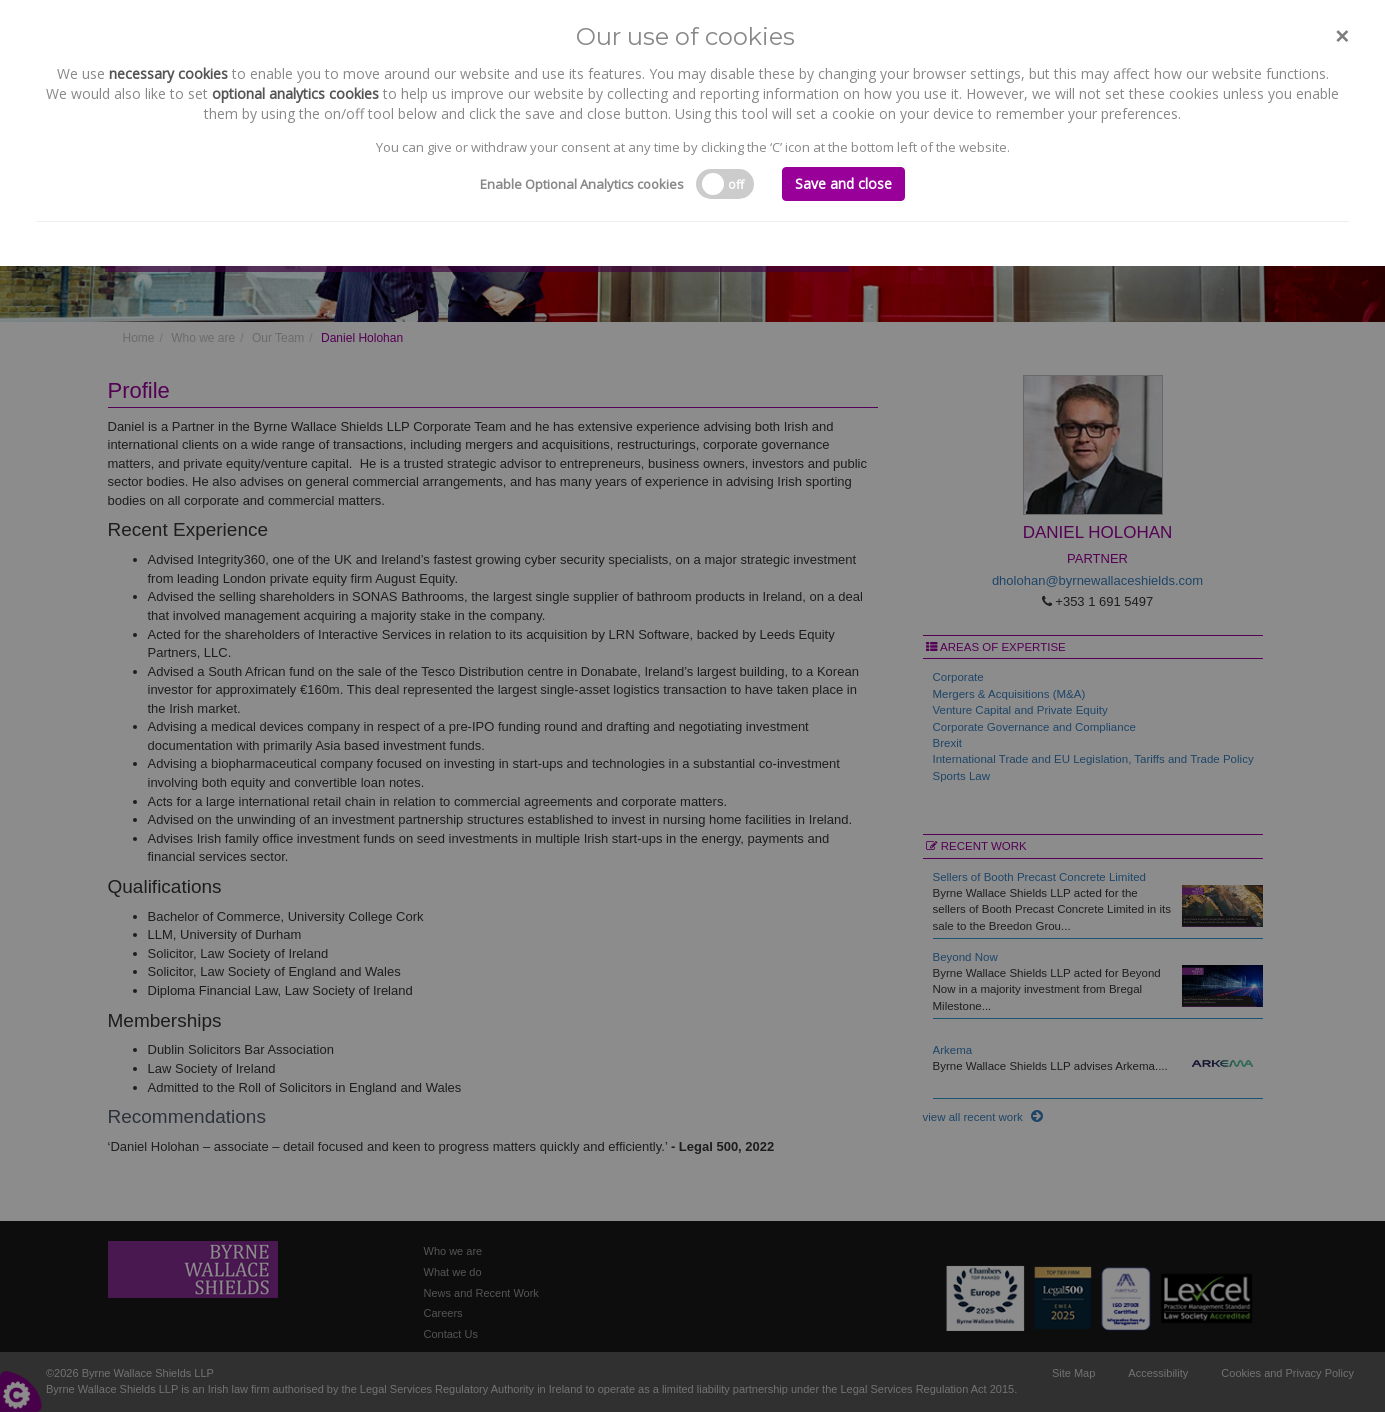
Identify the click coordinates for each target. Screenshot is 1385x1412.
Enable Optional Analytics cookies (582, 184)
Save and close (843, 183)
